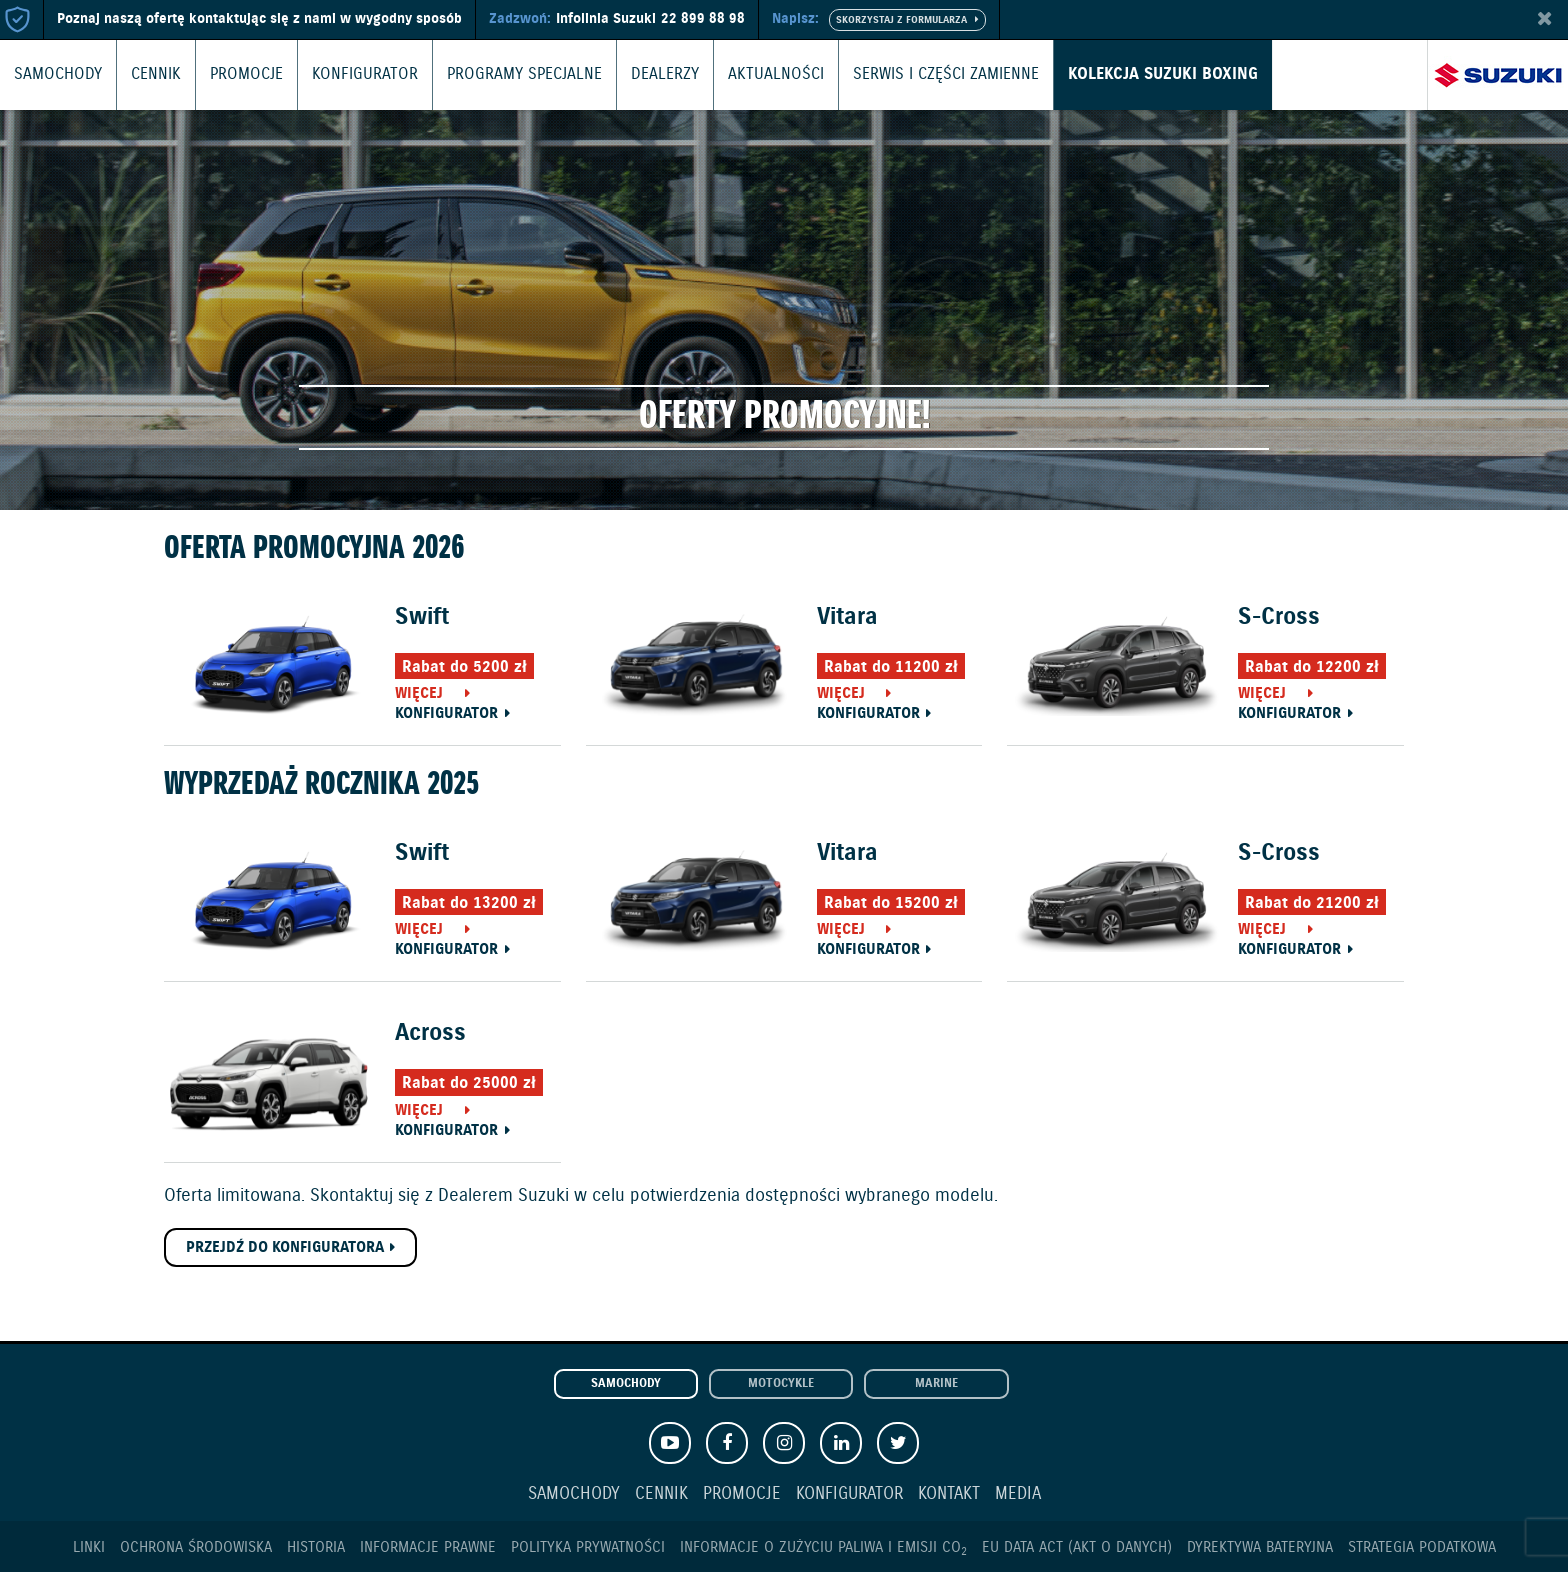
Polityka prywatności (588, 1547)
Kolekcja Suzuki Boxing (1099, 75)
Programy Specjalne (494, 75)
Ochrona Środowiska (196, 1547)
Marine (936, 1384)
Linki (89, 1547)
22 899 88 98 (703, 19)
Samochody (54, 75)
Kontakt (949, 1494)
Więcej (419, 693)
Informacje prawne (428, 1547)
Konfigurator (345, 75)
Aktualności (732, 75)
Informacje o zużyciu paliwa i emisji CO (823, 1547)
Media (1018, 1494)
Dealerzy (628, 75)
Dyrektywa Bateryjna (1260, 1547)
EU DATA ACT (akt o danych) (1077, 1547)
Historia (316, 1547)
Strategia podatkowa (1422, 1547)
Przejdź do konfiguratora (285, 1247)
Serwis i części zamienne (893, 75)
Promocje (234, 75)
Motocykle (781, 1384)
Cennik (147, 75)
